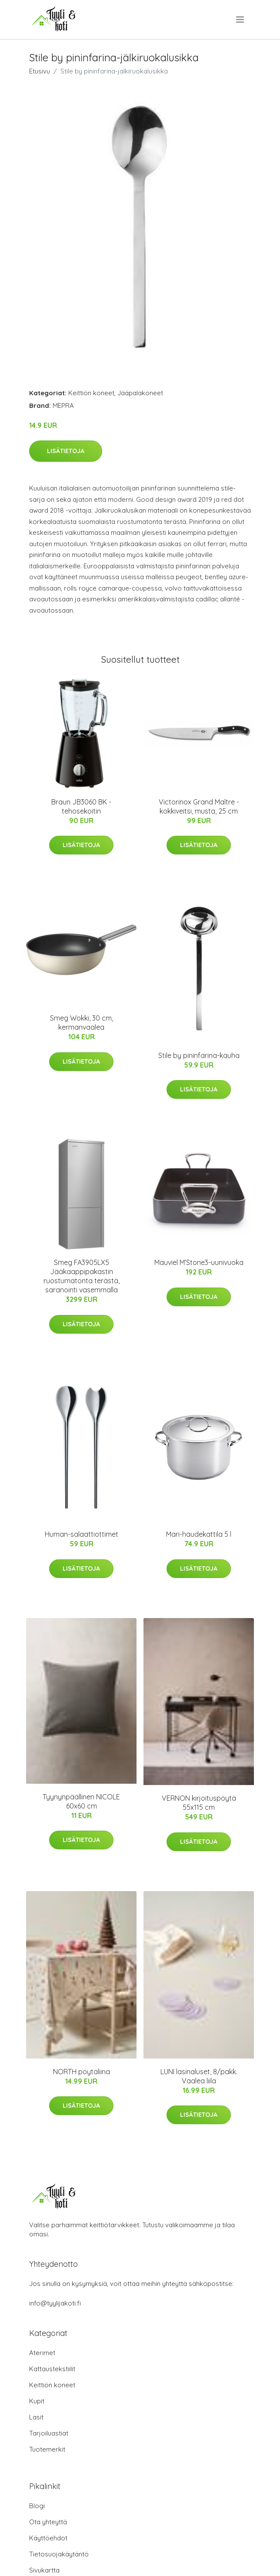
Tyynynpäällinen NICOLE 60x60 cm (81, 1801)
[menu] (240, 19)
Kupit (36, 2401)
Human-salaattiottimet (81, 1534)
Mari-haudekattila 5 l (198, 1534)
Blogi (37, 2506)
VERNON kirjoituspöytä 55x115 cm (199, 1803)
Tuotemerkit (47, 2449)
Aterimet (42, 2353)
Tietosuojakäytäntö (59, 2554)
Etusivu (39, 71)
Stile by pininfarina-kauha (199, 1055)
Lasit (36, 2417)
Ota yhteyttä (48, 2522)
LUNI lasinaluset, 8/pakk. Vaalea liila (198, 2076)
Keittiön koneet (91, 393)
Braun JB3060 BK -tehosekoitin (81, 806)
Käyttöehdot (48, 2538)
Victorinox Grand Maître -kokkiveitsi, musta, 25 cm (199, 806)
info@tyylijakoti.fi (55, 2303)
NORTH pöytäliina (81, 2071)
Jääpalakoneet (140, 393)
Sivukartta (44, 2570)
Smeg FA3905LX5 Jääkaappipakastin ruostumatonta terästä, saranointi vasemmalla (81, 1276)
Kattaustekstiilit (52, 2369)
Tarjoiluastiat (48, 2433)
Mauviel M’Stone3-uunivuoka (198, 1262)
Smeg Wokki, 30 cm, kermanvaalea (81, 1022)
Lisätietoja (65, 451)
